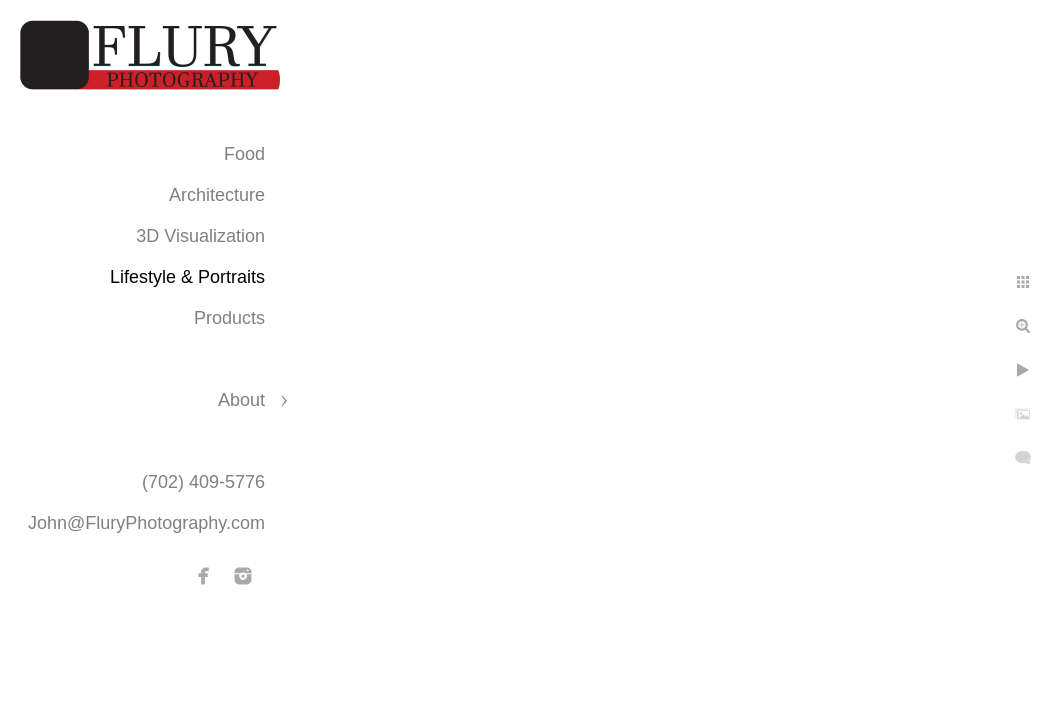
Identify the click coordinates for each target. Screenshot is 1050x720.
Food (244, 154)
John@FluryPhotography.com (146, 523)
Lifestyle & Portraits (187, 277)
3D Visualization (200, 236)
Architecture (217, 195)
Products (229, 318)
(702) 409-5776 (203, 482)
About (241, 400)
